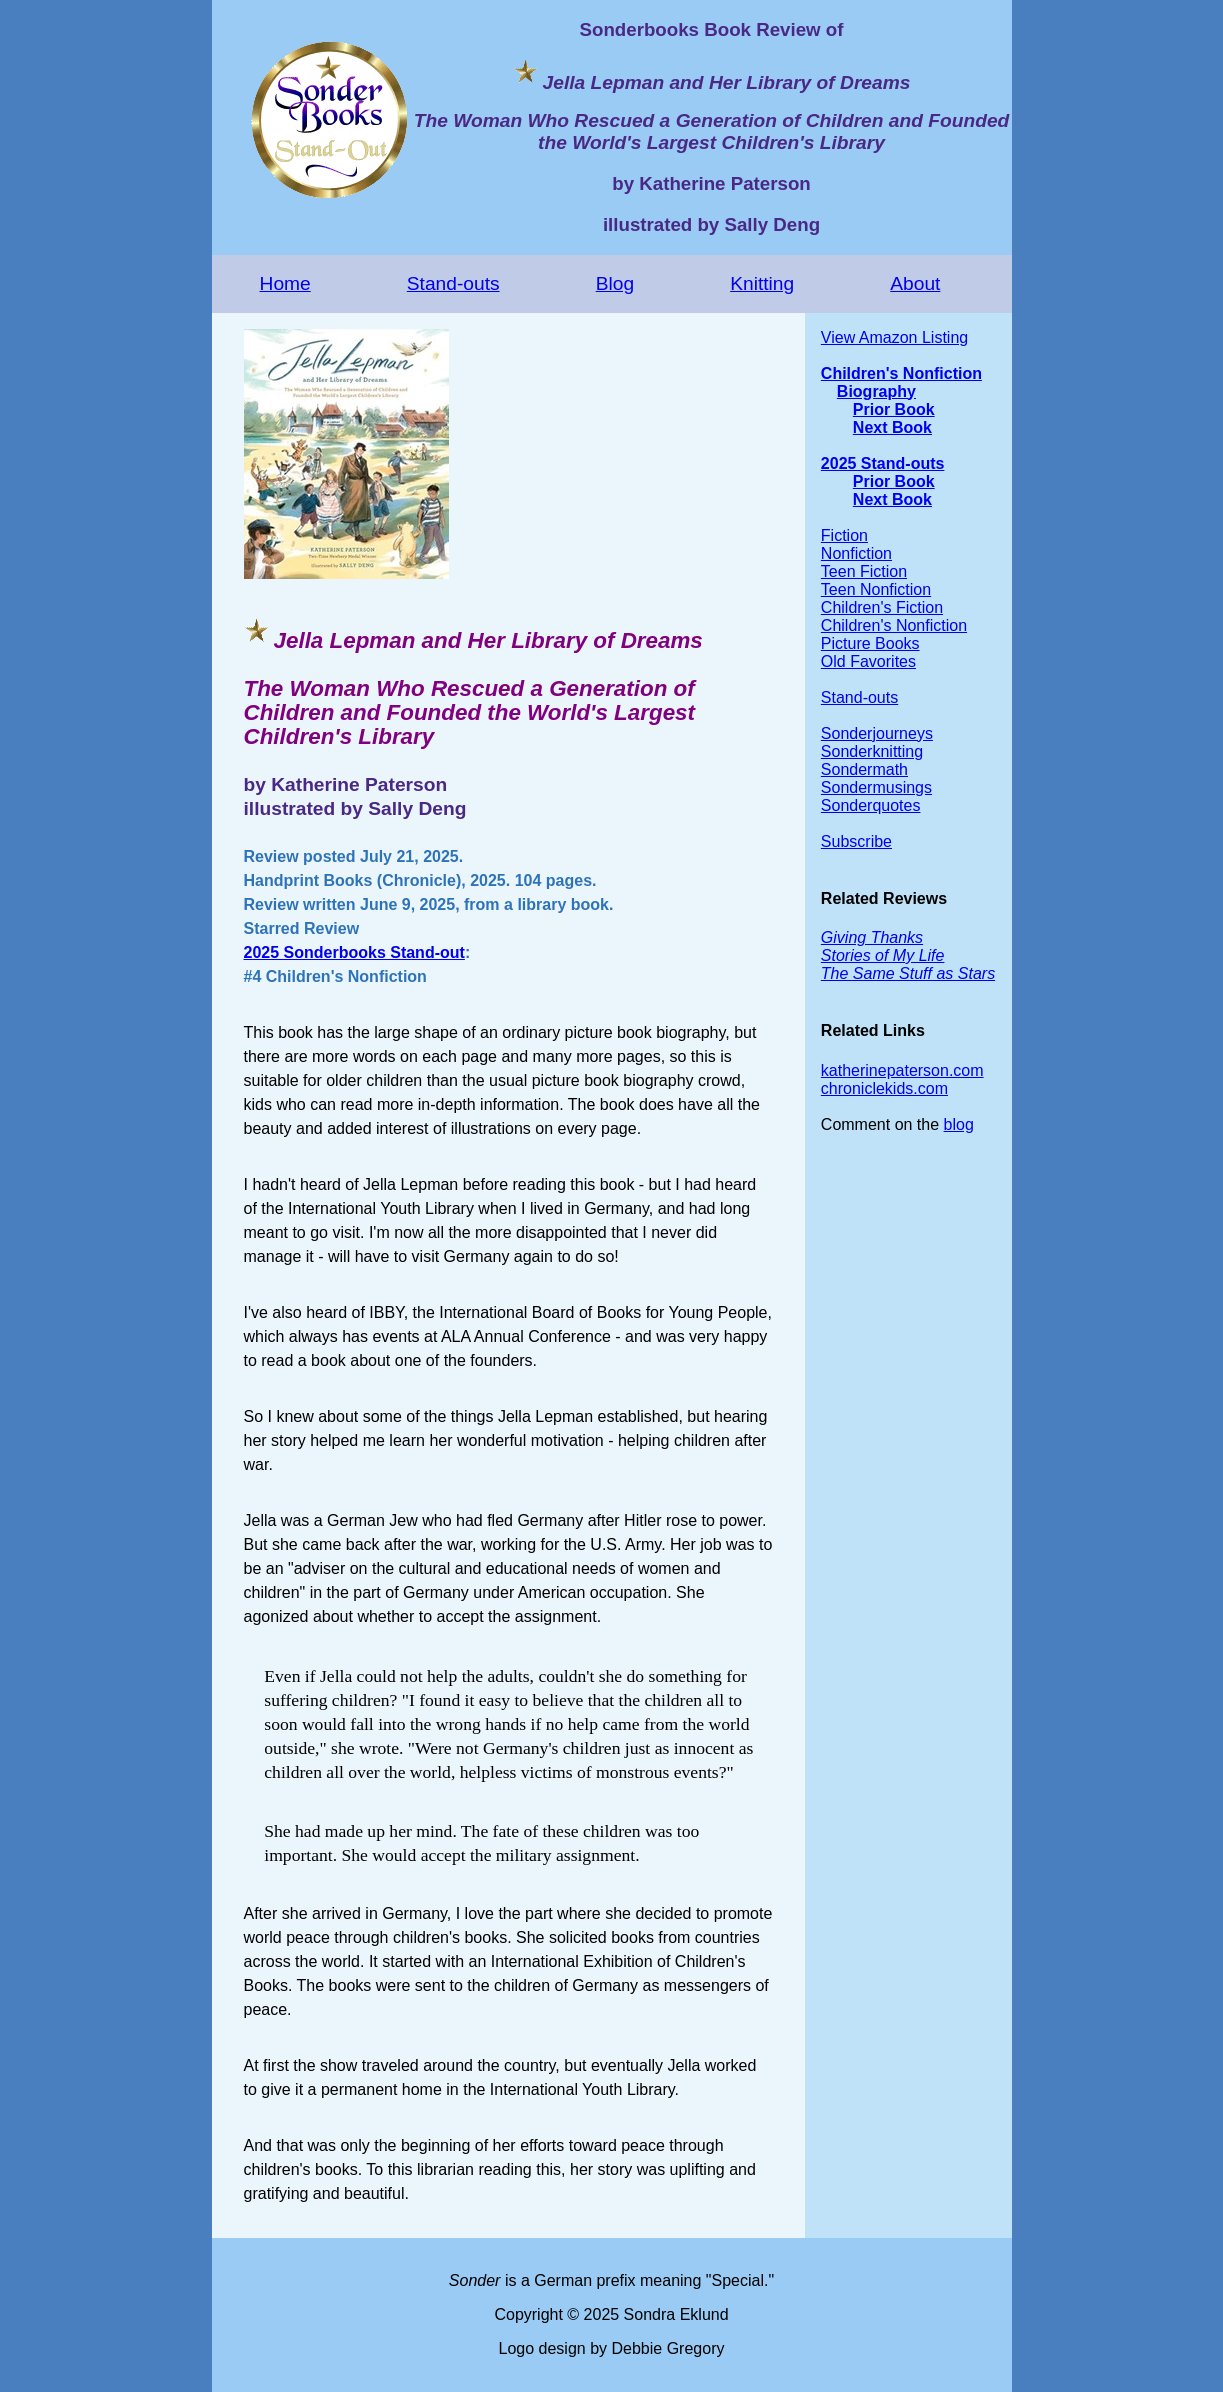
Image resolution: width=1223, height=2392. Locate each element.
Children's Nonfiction (901, 373)
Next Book (892, 427)
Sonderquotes (871, 805)
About (915, 283)
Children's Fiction (882, 607)
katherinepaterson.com (902, 1070)
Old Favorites (868, 661)
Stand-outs (453, 283)
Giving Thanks (872, 937)
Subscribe (856, 841)
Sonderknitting (872, 751)
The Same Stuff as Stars (908, 973)
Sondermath (864, 769)
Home (285, 283)
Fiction (844, 535)
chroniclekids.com (884, 1088)
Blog (615, 283)
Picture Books (870, 643)
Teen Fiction (864, 571)
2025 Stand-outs (883, 463)
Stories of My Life (883, 955)
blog (959, 1124)
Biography (876, 391)
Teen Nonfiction (876, 589)
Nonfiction (856, 553)
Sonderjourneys (877, 733)
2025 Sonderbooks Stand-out (354, 952)
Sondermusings (876, 787)
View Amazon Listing (894, 337)
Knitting (762, 283)
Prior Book (894, 409)
